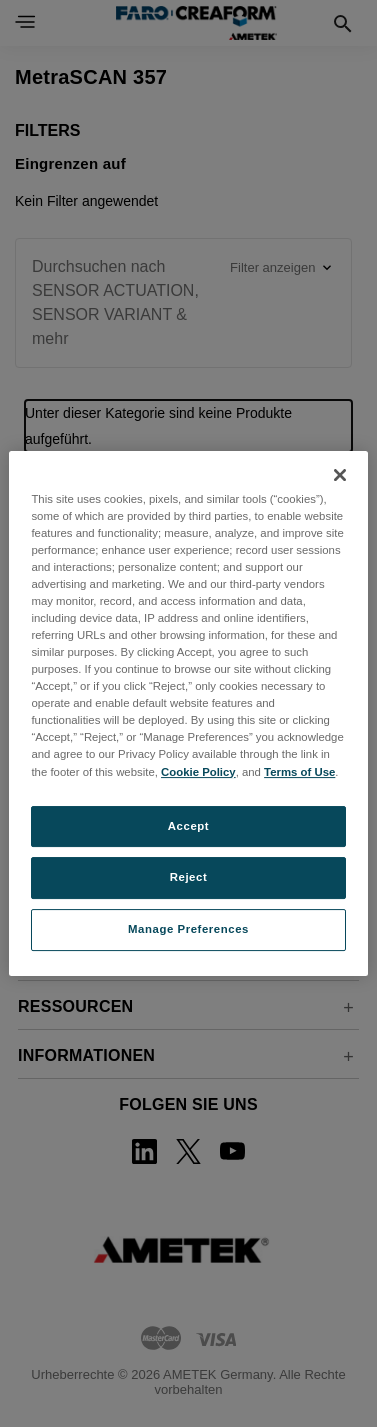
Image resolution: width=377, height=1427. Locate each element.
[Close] (340, 475)
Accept (188, 826)
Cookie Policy (198, 772)
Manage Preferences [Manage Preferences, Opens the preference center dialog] (188, 929)
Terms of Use (299, 772)
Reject (189, 878)
